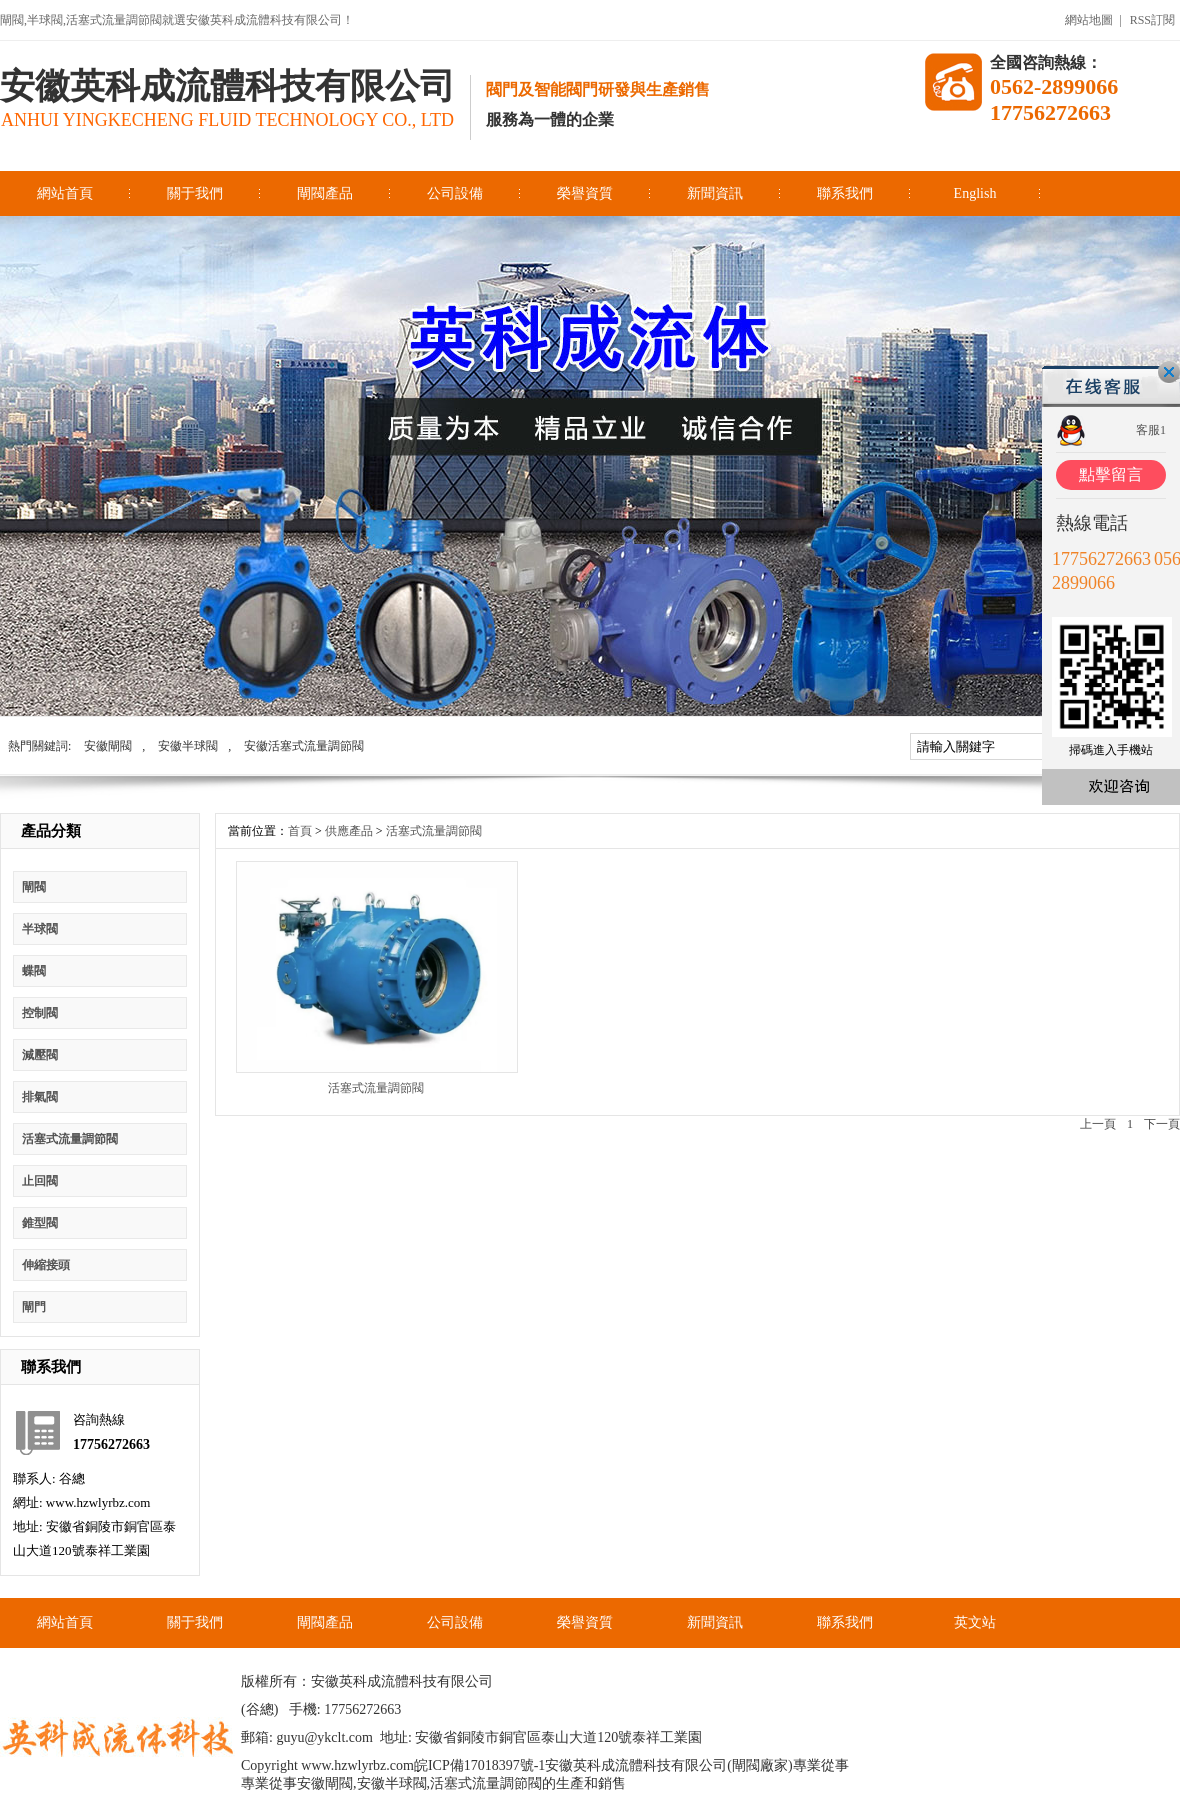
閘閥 (34, 887)
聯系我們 (845, 193)
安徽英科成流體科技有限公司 (227, 86)
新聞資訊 (715, 193)
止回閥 (40, 1181)
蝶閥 (34, 971)
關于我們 (195, 193)
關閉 (1169, 372)
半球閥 (40, 929)
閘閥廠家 (760, 1765)
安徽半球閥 (188, 746)
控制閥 (40, 1013)
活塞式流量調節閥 (70, 1139)
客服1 (1151, 430)
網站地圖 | (1093, 20)
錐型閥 (40, 1223)
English (975, 193)
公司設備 (455, 193)
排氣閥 (40, 1097)
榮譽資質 (585, 193)
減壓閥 (40, 1055)
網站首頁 (65, 193)
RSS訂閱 (1152, 20)
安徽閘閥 (108, 746)
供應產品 (349, 831)
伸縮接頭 (46, 1265)
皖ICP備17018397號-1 (479, 1765)
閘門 (34, 1307)
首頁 (300, 831)
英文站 (975, 1622)
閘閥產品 (325, 193)
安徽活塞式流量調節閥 (304, 746)
